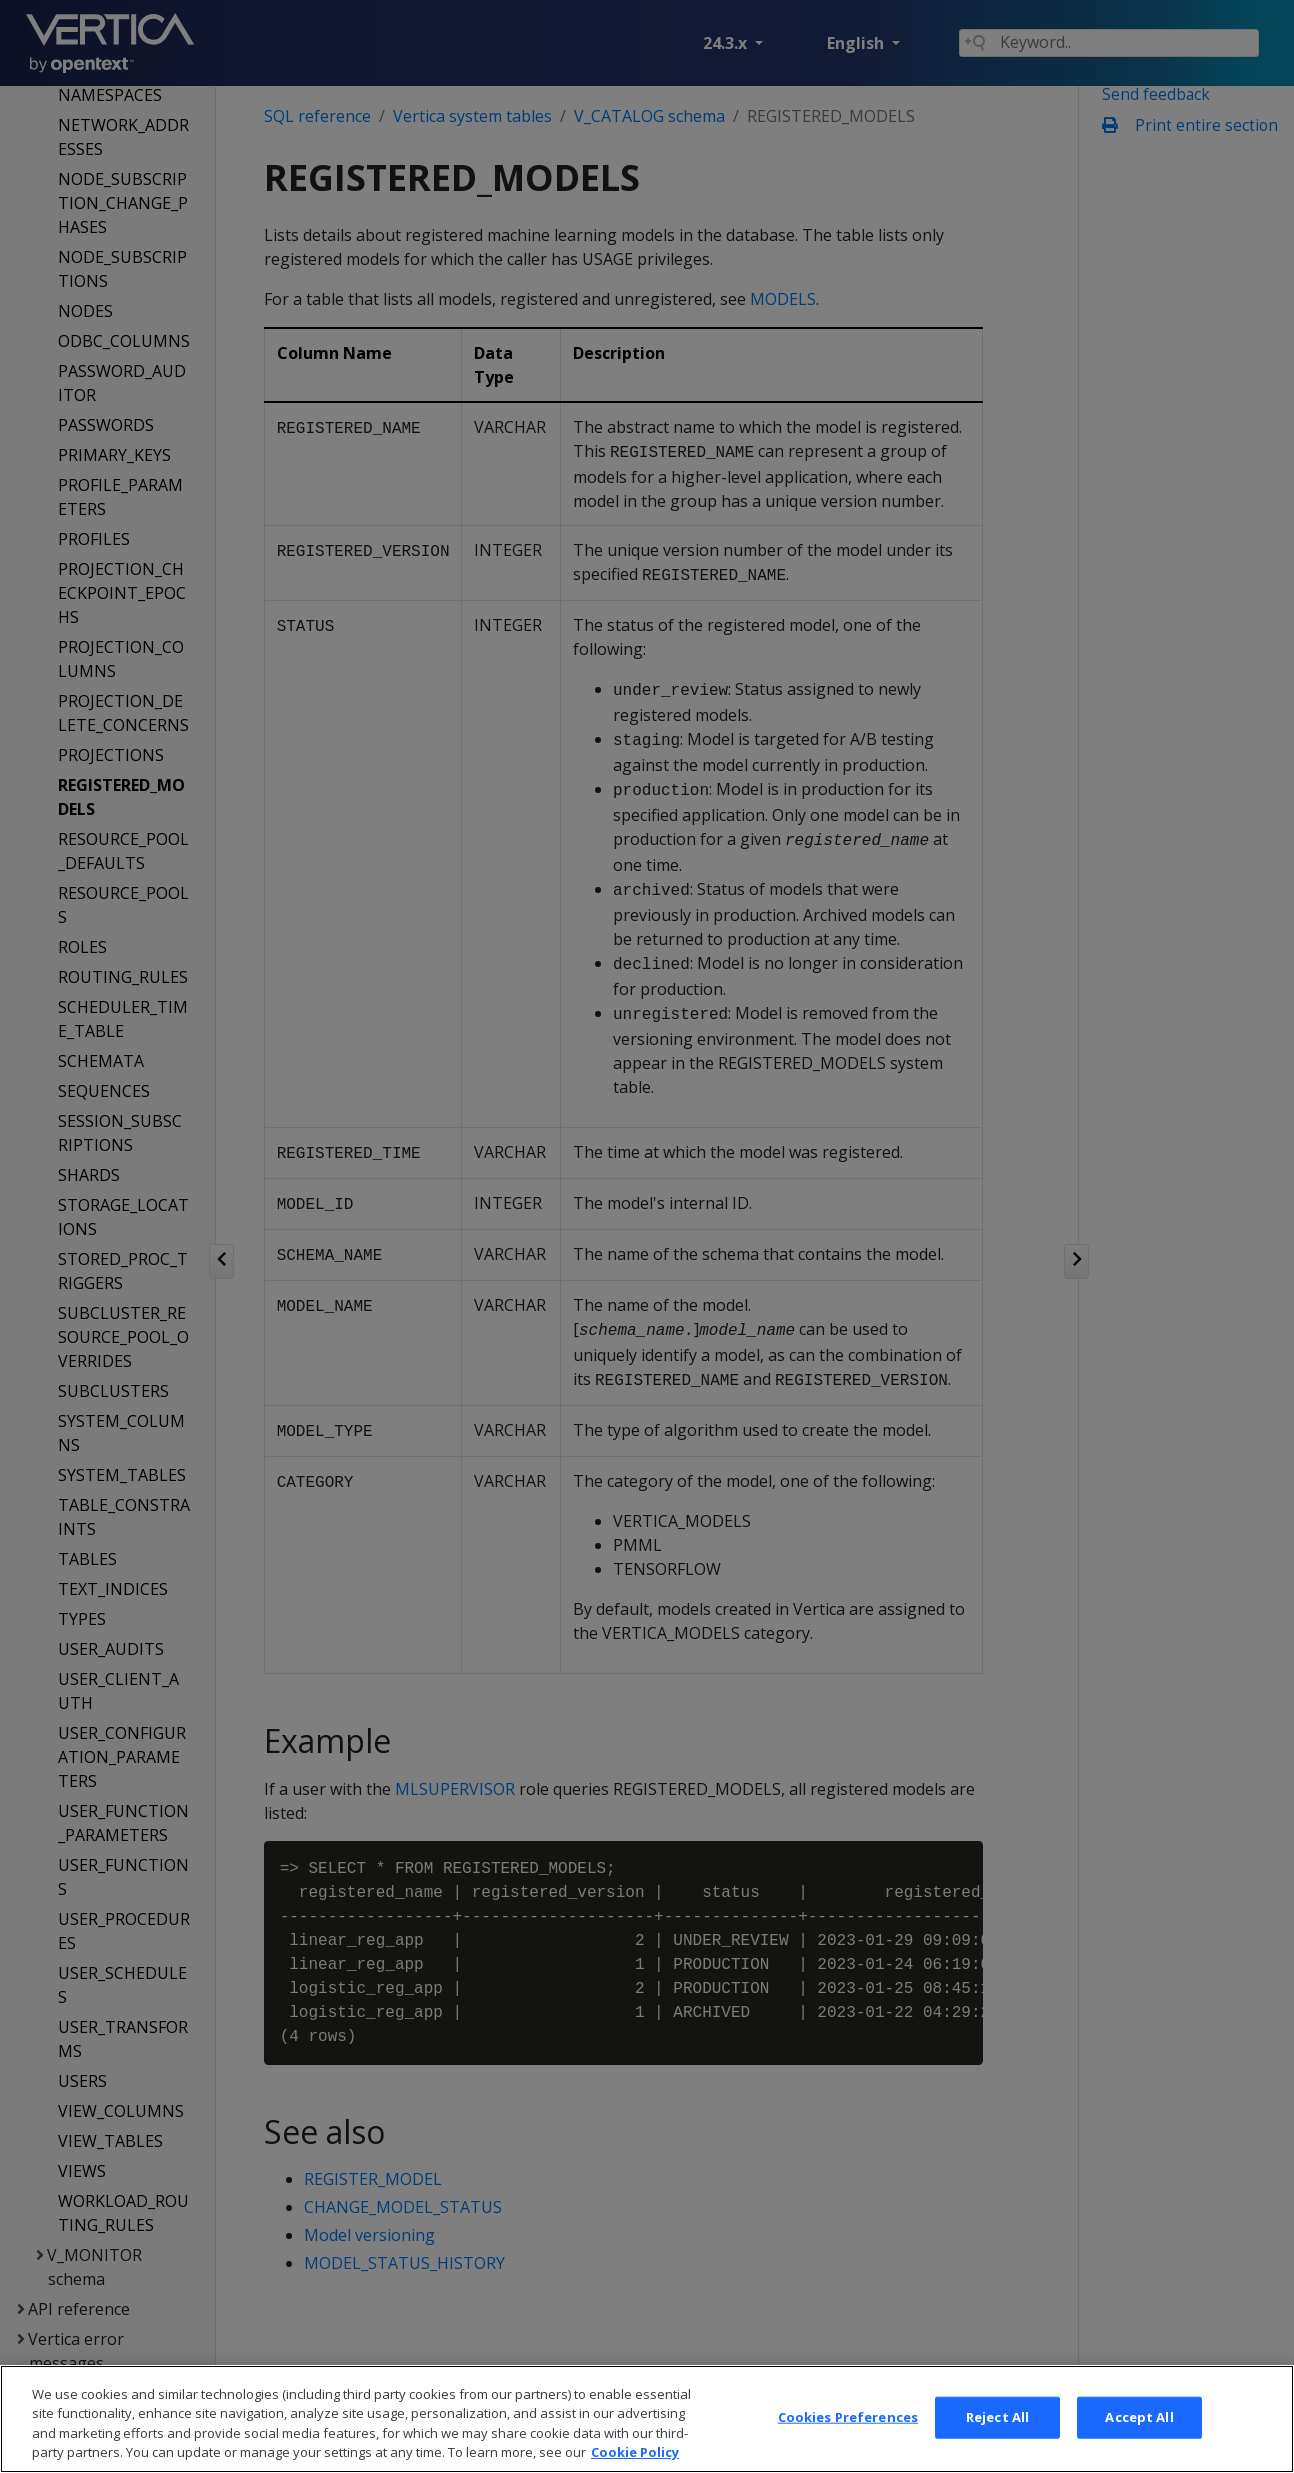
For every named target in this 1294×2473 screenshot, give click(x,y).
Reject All (997, 2448)
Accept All (1139, 2448)
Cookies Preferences (848, 2448)
